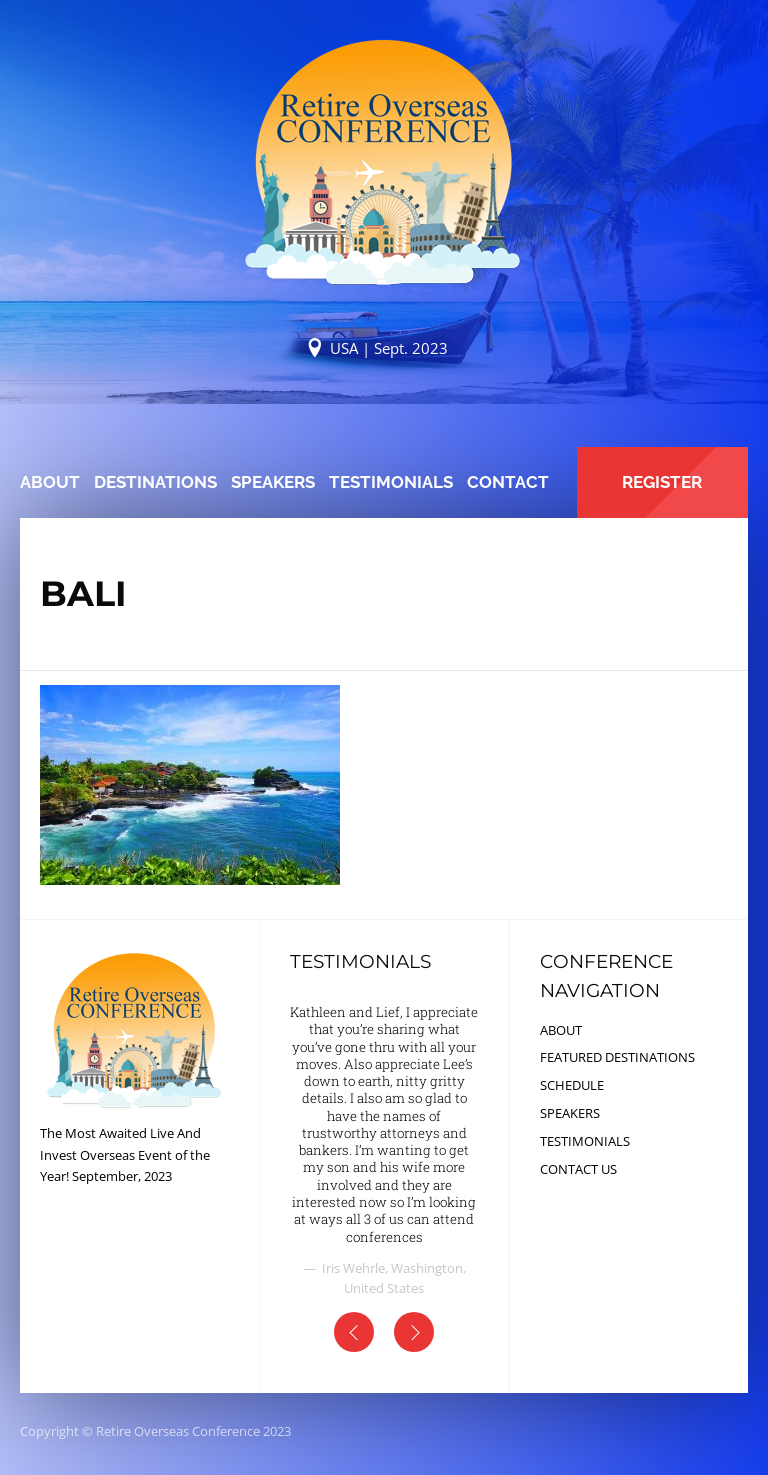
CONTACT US (578, 1169)
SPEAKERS (273, 482)
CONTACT (508, 482)
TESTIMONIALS (391, 482)
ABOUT (50, 482)
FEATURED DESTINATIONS (617, 1057)
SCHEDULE (572, 1085)
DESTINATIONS (155, 482)
